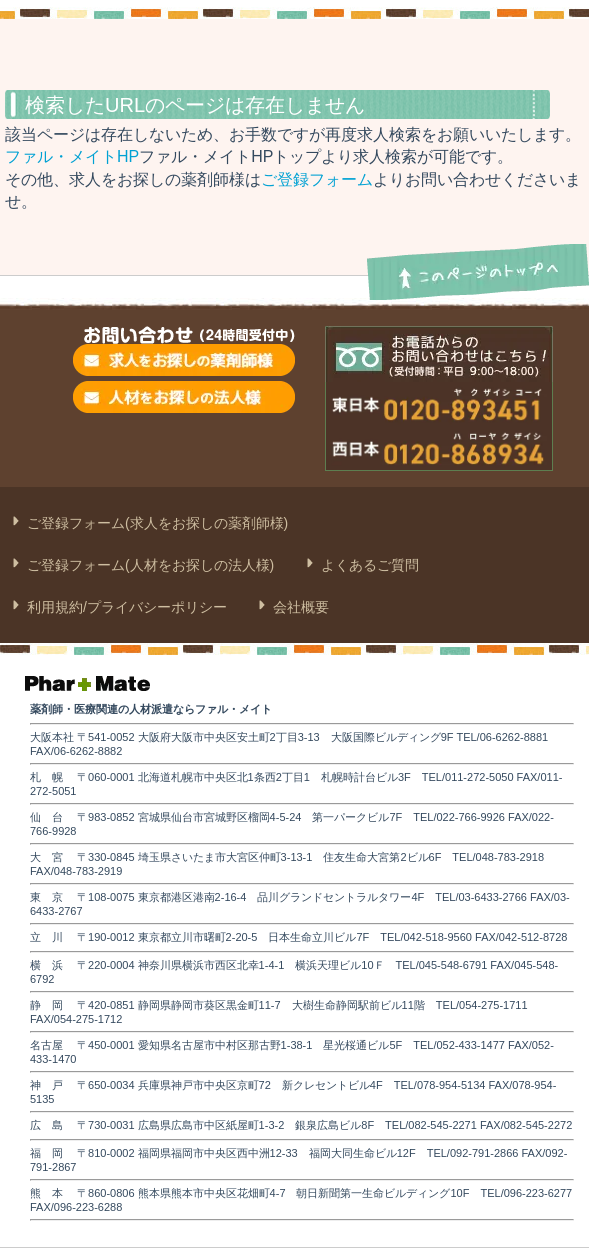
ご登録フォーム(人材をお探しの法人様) (148, 565)
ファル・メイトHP (72, 156)
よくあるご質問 (368, 565)
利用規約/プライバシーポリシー (125, 607)
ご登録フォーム (317, 179)
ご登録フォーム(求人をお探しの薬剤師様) (155, 523)
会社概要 (299, 607)
